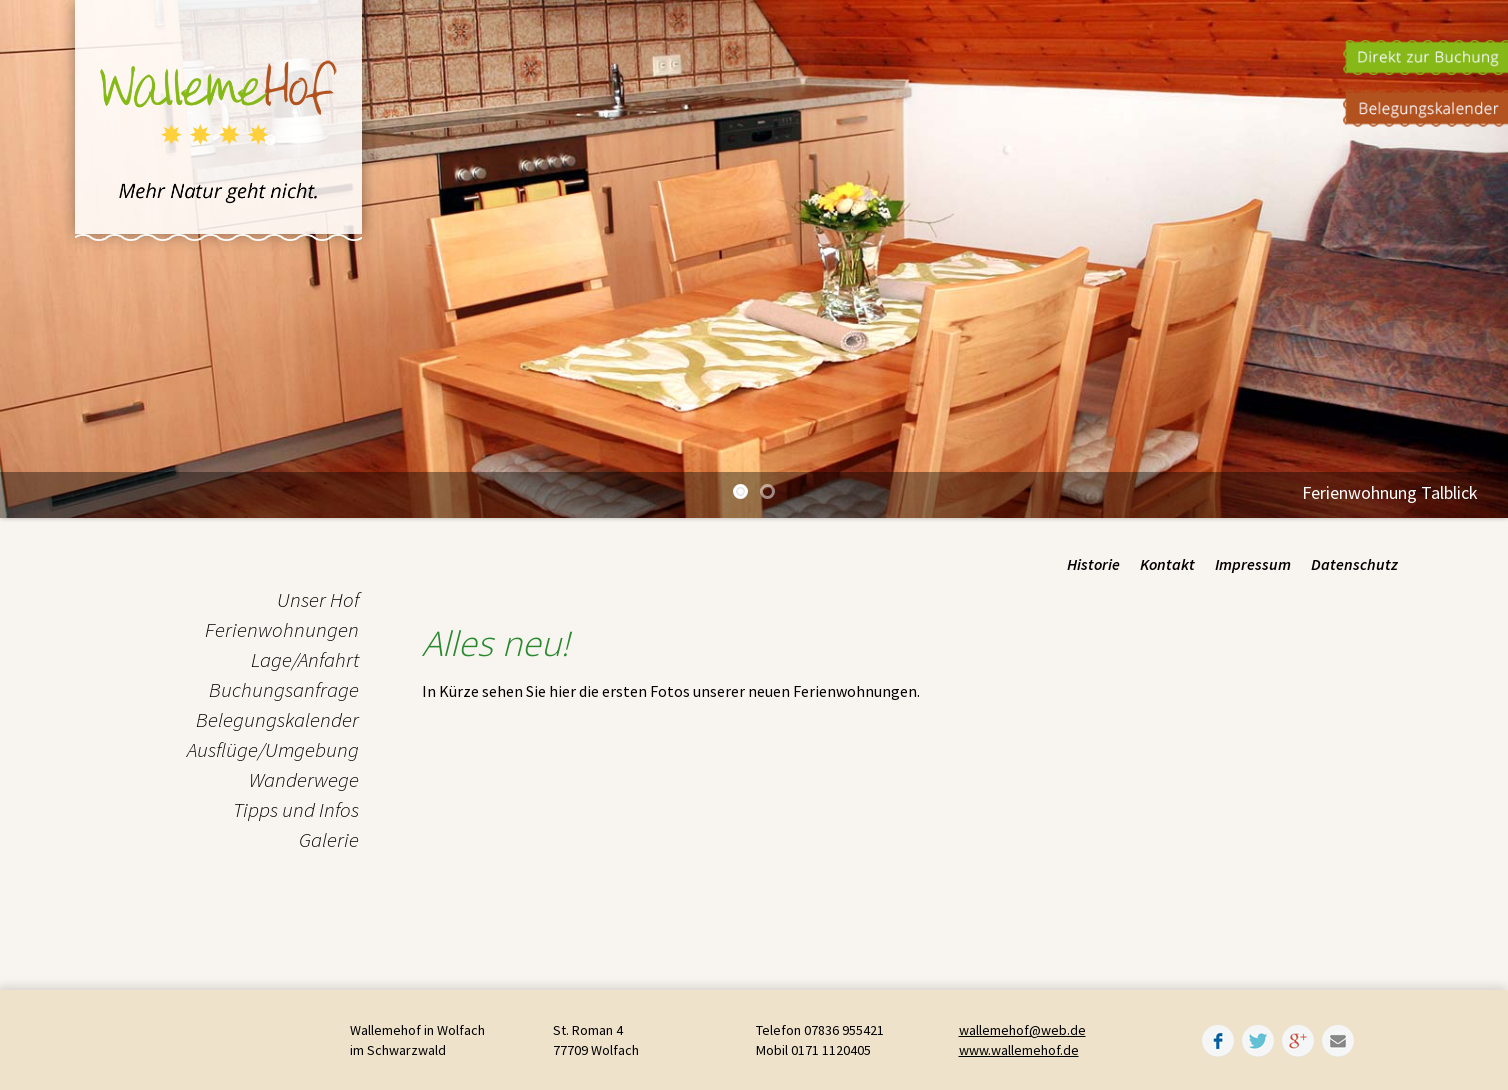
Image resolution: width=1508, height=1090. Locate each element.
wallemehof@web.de (1022, 1030)
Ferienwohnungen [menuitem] (282, 629)
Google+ (1298, 1041)
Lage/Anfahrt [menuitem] (305, 659)
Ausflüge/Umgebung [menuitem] (273, 749)
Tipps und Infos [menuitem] (296, 809)
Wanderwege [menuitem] (304, 779)
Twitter (1258, 1041)
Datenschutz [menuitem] (1354, 564)
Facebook (1218, 1041)
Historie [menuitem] (1093, 564)
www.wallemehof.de (1019, 1050)
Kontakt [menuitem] (1167, 564)
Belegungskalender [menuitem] (277, 719)
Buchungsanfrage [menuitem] (284, 689)
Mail (1338, 1041)
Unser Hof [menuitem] (318, 599)
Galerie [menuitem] (329, 839)
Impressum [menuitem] (1253, 564)
